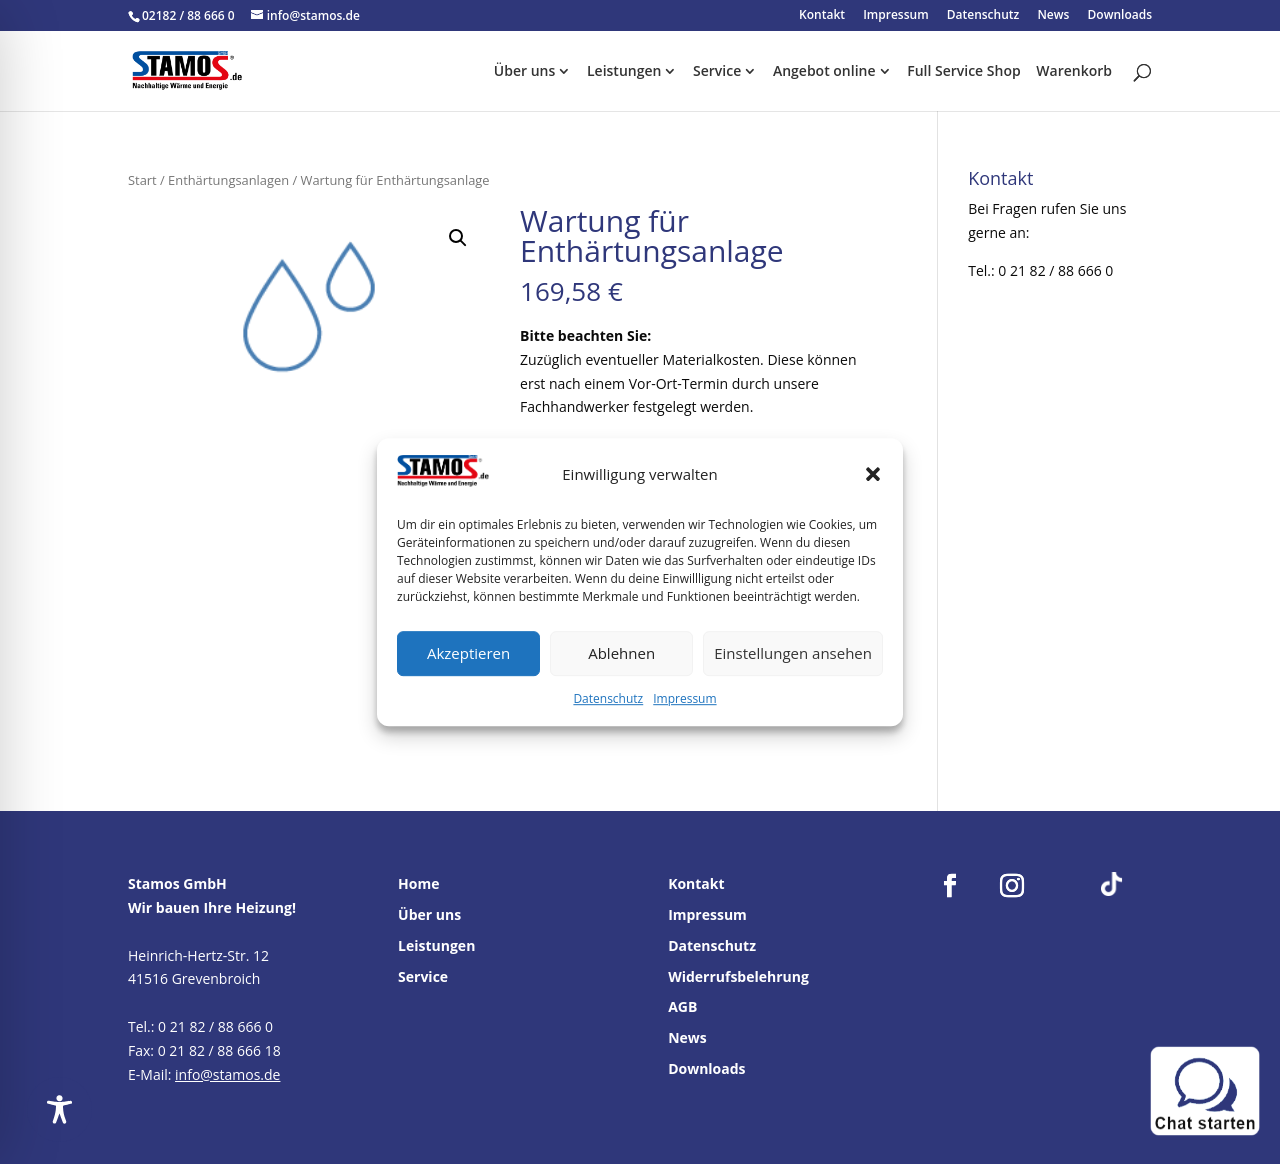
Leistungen (624, 72)
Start (142, 180)
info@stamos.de (227, 1074)
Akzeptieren (468, 654)
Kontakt (822, 16)
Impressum (684, 698)
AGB (682, 1006)
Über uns (524, 72)
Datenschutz (608, 698)
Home (418, 883)
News (1053, 16)
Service (717, 72)
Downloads (1120, 16)
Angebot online (824, 72)
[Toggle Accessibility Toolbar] (59, 1109)
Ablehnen (621, 654)
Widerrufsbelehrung (738, 976)
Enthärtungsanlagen (228, 180)
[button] (873, 475)
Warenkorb (1074, 72)
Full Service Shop (964, 72)
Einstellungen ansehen (793, 654)
